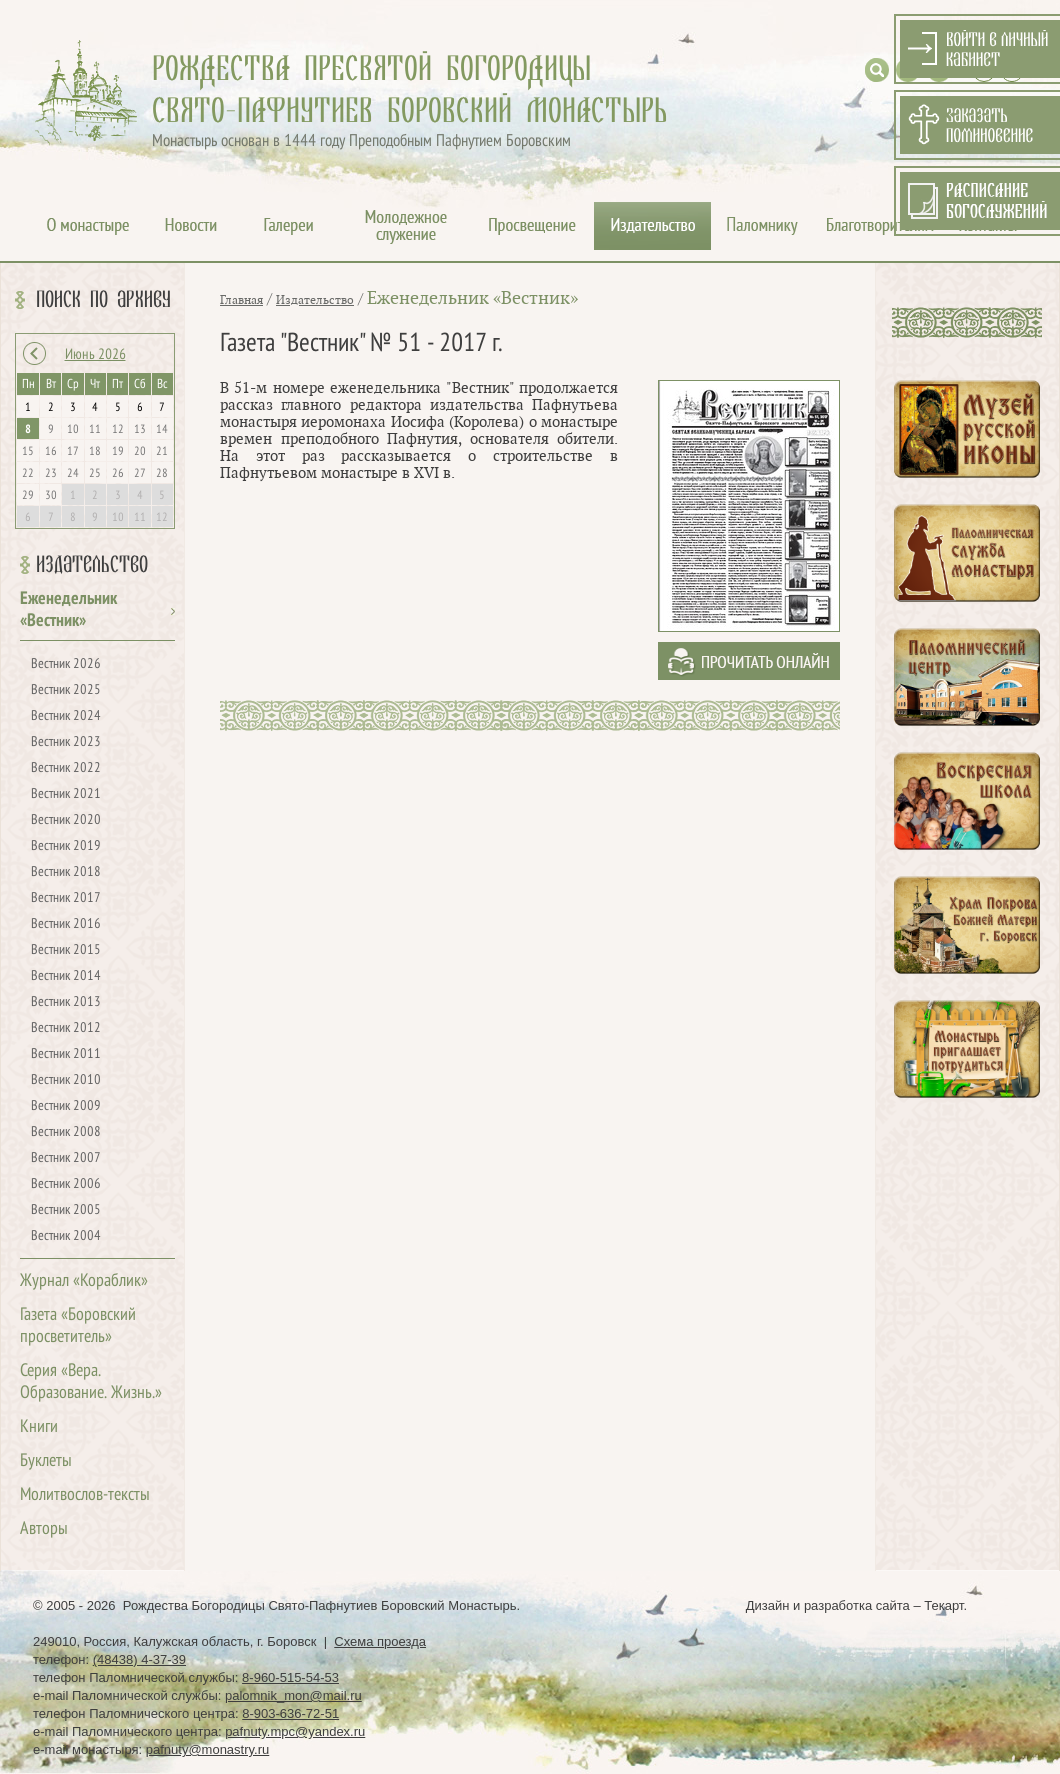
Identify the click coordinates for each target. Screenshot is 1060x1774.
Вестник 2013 (66, 1002)
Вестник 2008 (66, 1132)
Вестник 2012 (66, 1028)
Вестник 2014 (66, 976)
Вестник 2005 (66, 1210)
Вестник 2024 (66, 716)
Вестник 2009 (66, 1106)
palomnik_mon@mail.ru (293, 1695)
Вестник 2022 (66, 768)
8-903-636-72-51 (290, 1713)
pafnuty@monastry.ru (208, 1749)
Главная (241, 300)
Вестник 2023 (66, 742)
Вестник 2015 (66, 950)
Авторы (44, 1529)
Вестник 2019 (66, 846)
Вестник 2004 (66, 1236)
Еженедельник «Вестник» (472, 298)
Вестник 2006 (66, 1184)
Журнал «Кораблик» (84, 1281)
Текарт (943, 1605)
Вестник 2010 (66, 1080)
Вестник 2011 (66, 1054)
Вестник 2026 (66, 664)
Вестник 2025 (66, 690)
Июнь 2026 (95, 355)
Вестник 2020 (66, 820)
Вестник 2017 (66, 898)
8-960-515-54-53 (290, 1677)
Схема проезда (380, 1641)
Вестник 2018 (66, 872)
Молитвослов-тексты (85, 1495)
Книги (39, 1427)
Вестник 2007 (66, 1158)
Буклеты (46, 1461)
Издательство (92, 565)
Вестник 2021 (66, 794)
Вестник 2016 (66, 924)
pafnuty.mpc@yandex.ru (295, 1731)
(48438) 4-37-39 (139, 1659)
